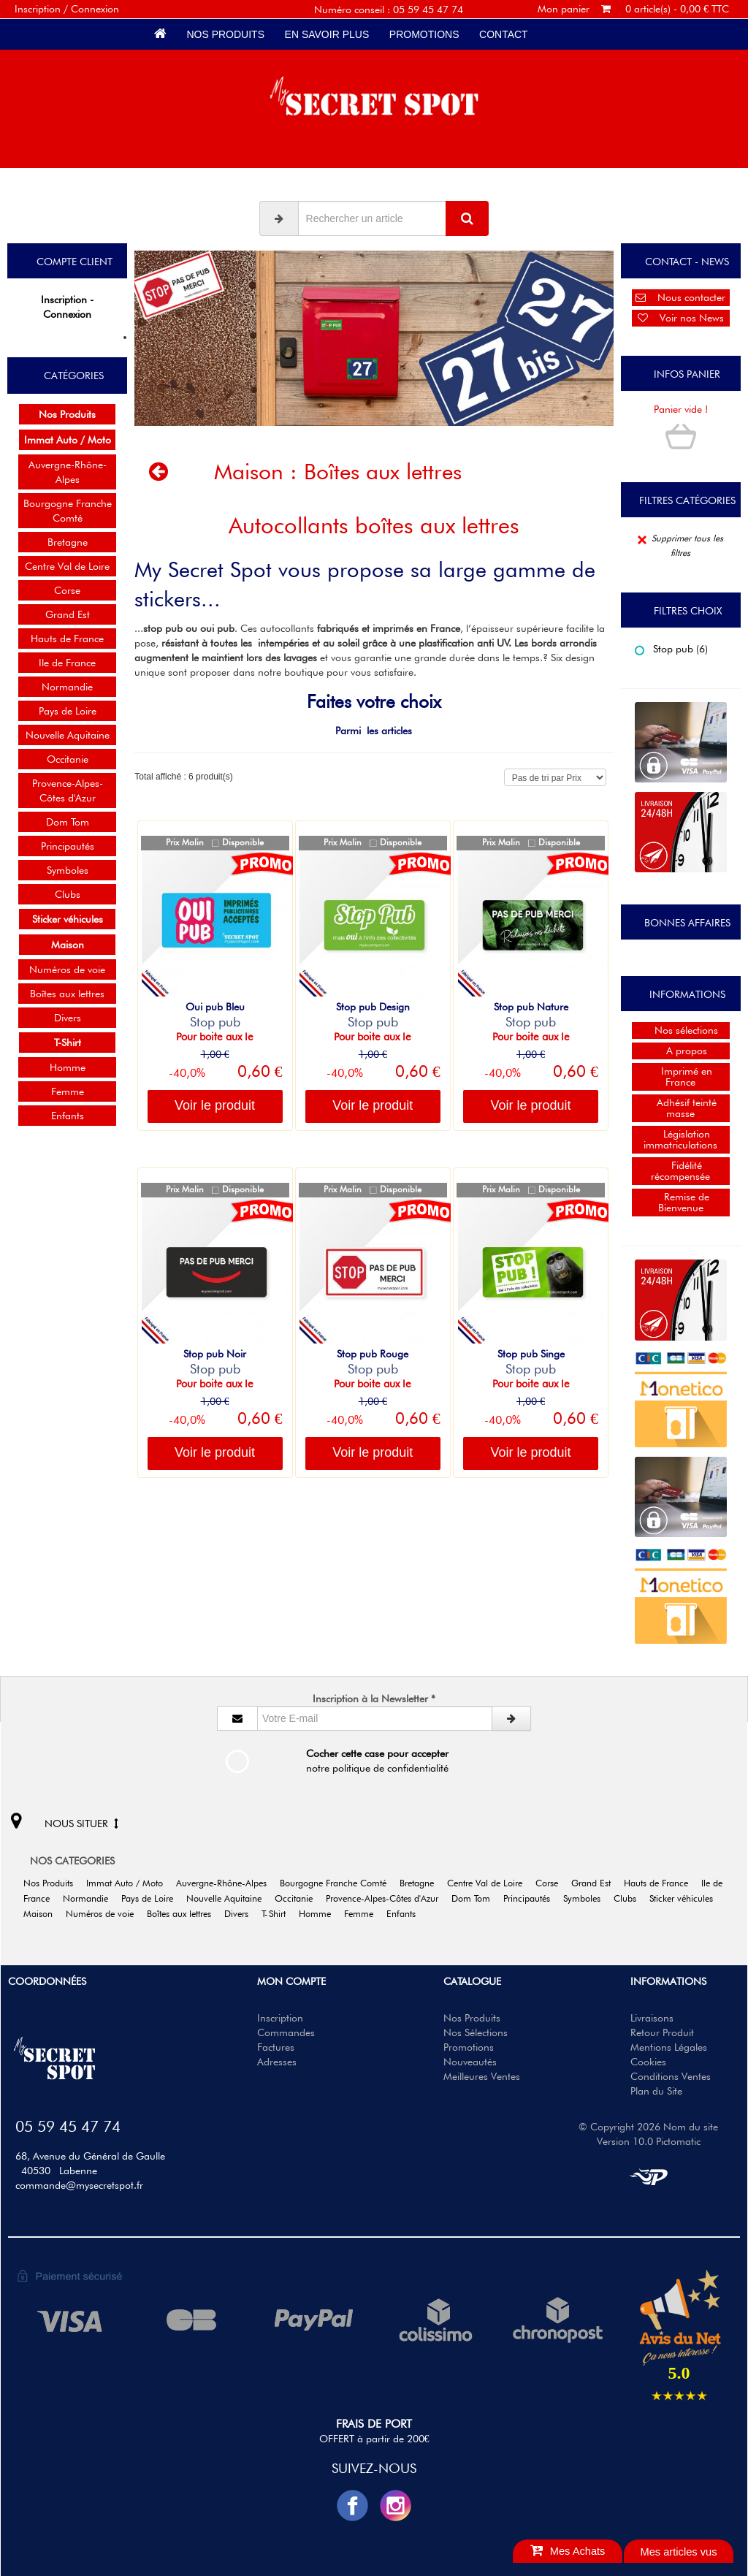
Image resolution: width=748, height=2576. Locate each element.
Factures (275, 2047)
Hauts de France (67, 638)
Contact (503, 34)
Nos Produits (225, 34)
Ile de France (67, 662)
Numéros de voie (67, 969)
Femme (67, 1091)
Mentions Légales (668, 2047)
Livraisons (651, 2018)
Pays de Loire (67, 711)
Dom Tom (67, 822)
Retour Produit (662, 2032)
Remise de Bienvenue (680, 1202)
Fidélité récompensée (680, 1170)
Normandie (67, 687)
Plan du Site (656, 2091)
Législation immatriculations (680, 1139)
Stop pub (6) (671, 649)
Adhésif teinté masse (681, 1108)
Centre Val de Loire (67, 566)
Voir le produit (215, 1105)
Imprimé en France (680, 1076)
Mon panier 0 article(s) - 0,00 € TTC (633, 9)
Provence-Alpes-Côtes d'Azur (67, 790)
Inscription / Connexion (67, 9)
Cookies (648, 2062)
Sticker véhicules (686, 1898)
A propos (680, 1050)
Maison (248, 471)
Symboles (67, 870)
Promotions (424, 34)
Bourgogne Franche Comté (67, 511)
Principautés (67, 846)
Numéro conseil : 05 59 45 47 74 (388, 9)
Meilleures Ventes (481, 2076)
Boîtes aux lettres (67, 993)
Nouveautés (470, 2062)
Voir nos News (681, 318)
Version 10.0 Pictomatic (649, 2141)
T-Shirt (279, 1913)
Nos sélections (680, 1030)
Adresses (277, 2062)
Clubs (67, 894)
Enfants (67, 1115)
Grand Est (67, 614)
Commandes (286, 2032)
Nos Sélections (475, 2032)
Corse (67, 590)
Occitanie (67, 759)
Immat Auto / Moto (129, 1883)
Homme (67, 1067)
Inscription (280, 2018)
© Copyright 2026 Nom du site (648, 2127)
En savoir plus (327, 34)
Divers (67, 1018)
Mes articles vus (678, 2552)
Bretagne (67, 542)
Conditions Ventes (670, 2076)
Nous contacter (680, 297)
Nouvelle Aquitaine (68, 735)
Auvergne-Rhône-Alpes (67, 472)
